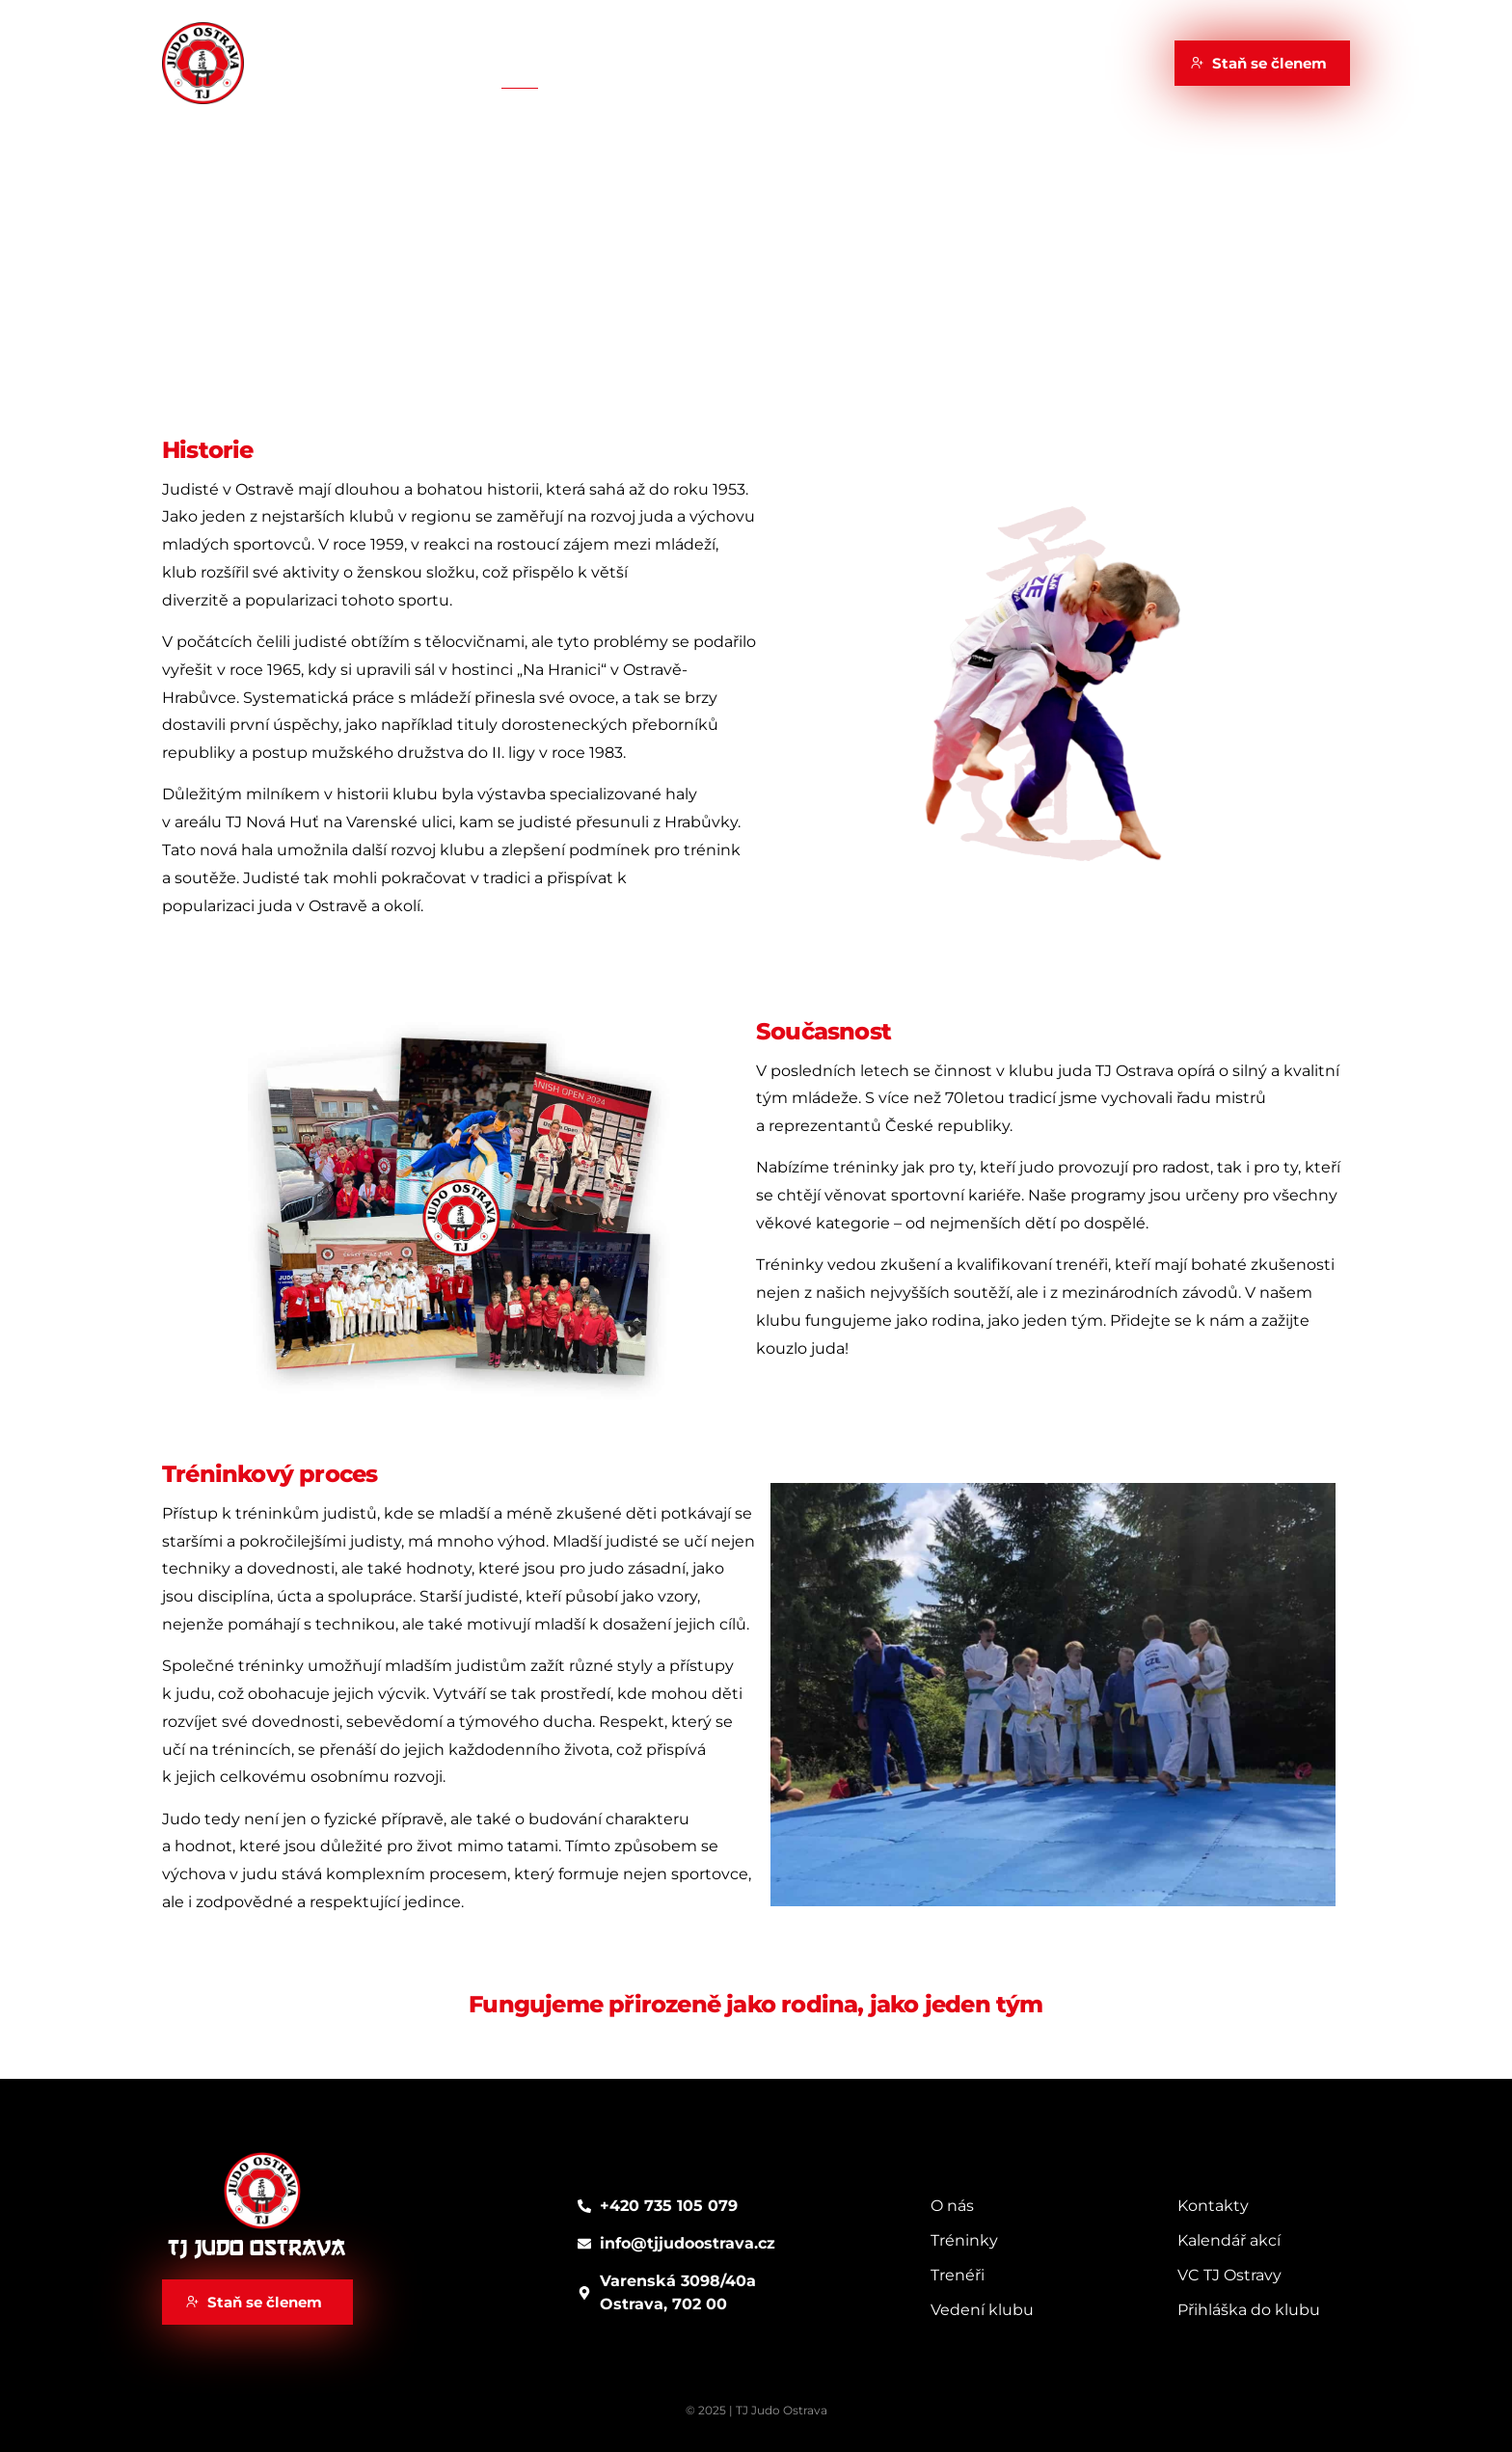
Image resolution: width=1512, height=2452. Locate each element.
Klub (519, 62)
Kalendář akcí (713, 62)
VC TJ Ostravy (852, 62)
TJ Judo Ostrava (256, 2248)
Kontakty (974, 62)
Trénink (599, 62)
